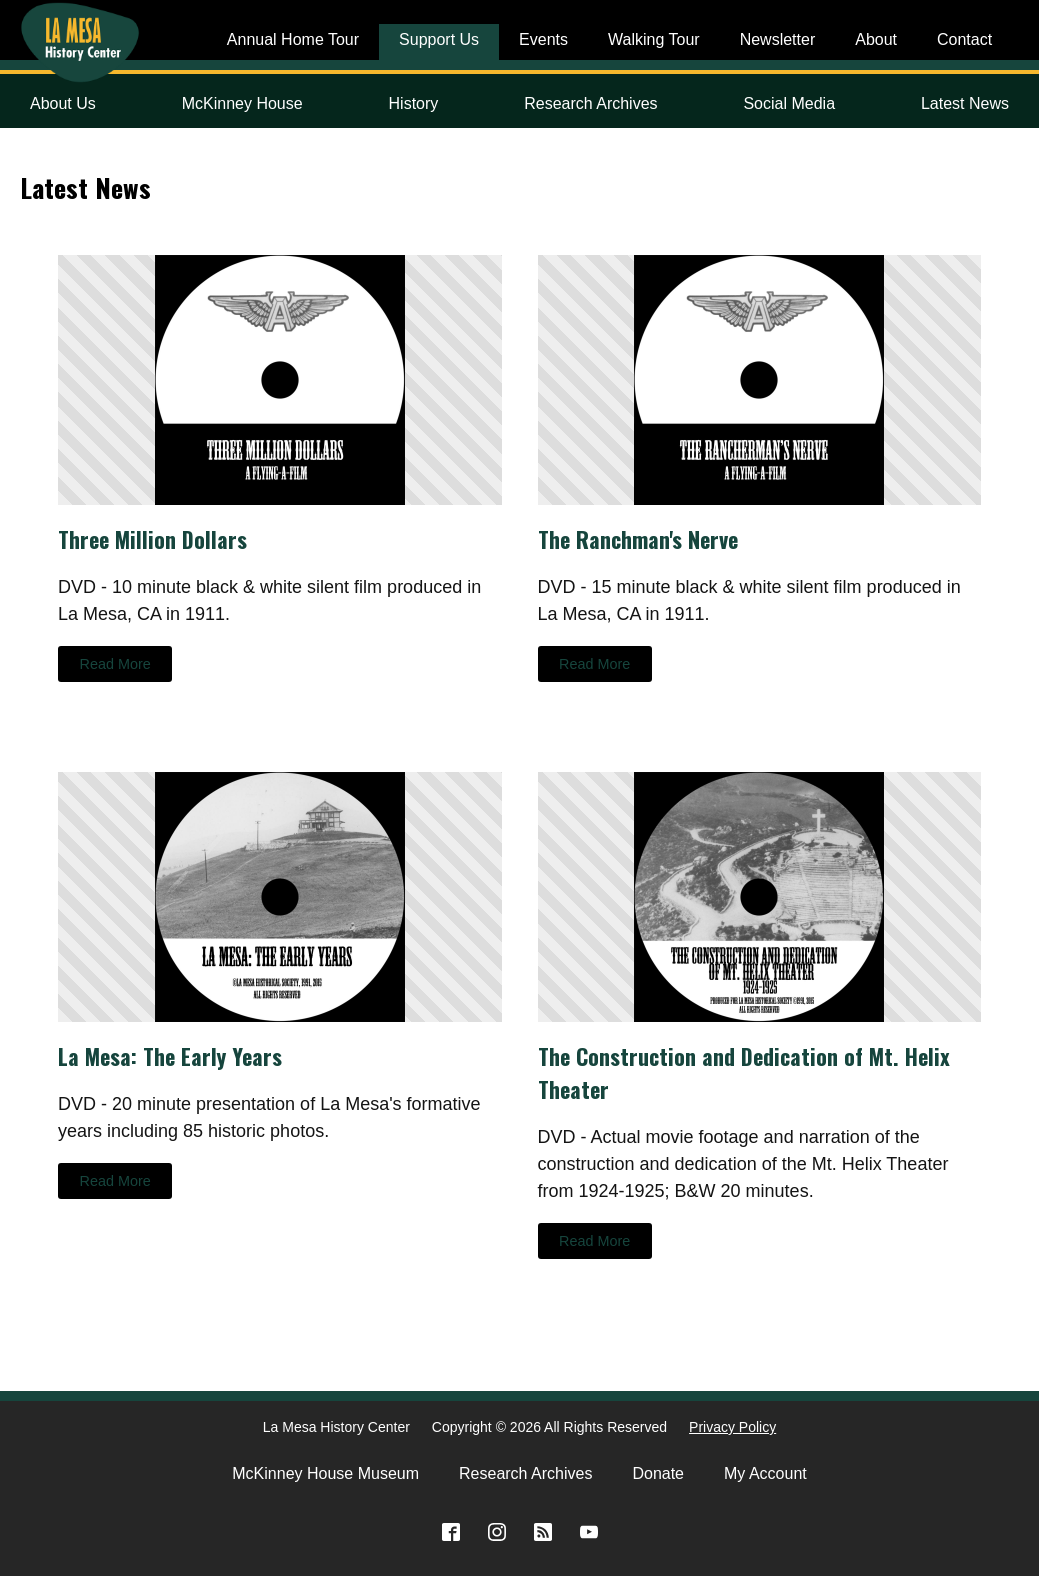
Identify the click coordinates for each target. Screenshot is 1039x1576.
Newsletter (778, 39)
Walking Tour (654, 39)
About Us (63, 103)
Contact (964, 39)
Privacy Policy (732, 1427)
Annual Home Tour (293, 39)
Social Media (789, 103)
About (876, 39)
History (414, 103)
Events (543, 39)
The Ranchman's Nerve (638, 539)
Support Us (439, 39)
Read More (115, 664)
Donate (658, 1473)
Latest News (965, 103)
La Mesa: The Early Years (170, 1056)
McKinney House (242, 103)
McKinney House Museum (325, 1473)
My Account (765, 1473)
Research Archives (590, 103)
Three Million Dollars (152, 539)
